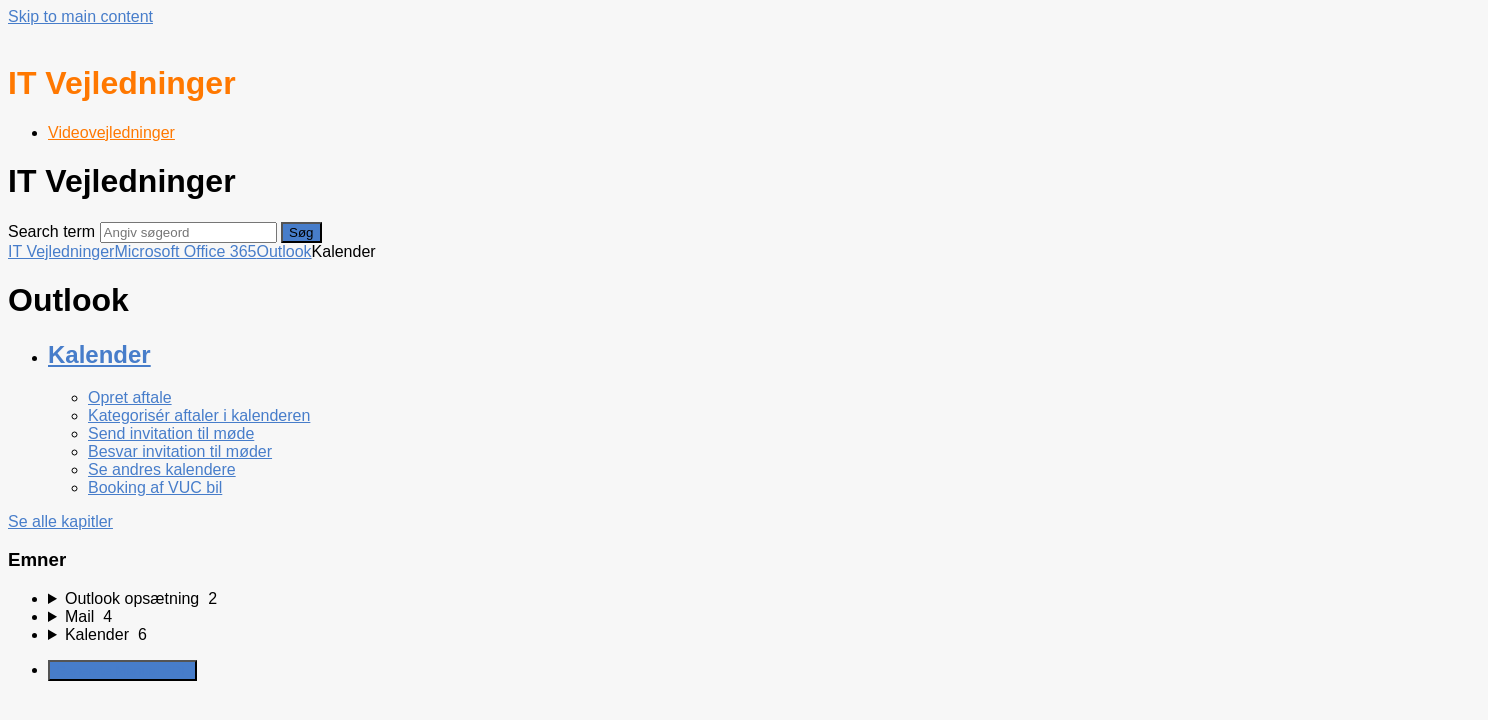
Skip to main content (80, 16)
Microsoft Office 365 (185, 251)
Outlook (283, 251)
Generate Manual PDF (122, 670)
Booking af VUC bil (155, 487)
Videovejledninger (111, 132)
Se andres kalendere (162, 469)
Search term (51, 231)
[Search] (188, 232)
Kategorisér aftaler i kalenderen (199, 415)
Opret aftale (130, 397)
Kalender (99, 354)
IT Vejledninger (61, 251)
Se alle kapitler (60, 521)
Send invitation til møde (171, 433)
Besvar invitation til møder (180, 451)
